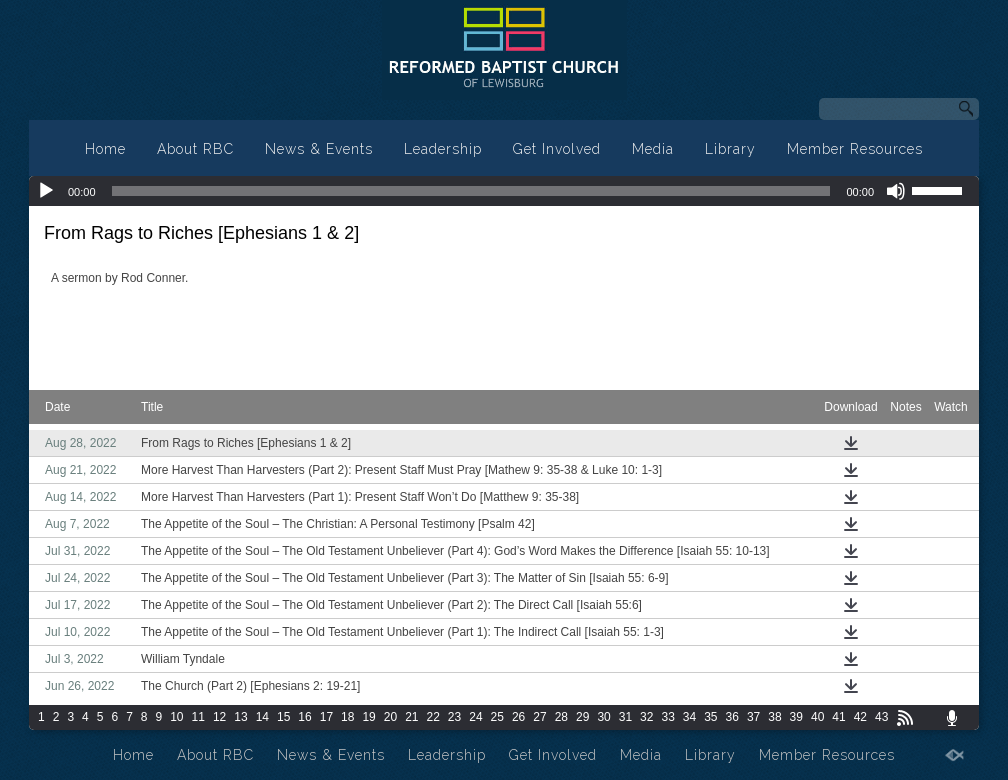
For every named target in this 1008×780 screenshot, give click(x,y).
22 (433, 717)
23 (454, 717)
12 (219, 717)
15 (283, 717)
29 (582, 717)
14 (262, 717)
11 (198, 717)
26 (518, 717)
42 (860, 717)
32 (646, 717)
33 (667, 717)
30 (603, 717)
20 (390, 717)
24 (475, 717)
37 (753, 717)
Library (730, 149)
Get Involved (557, 149)
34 (689, 717)
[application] (504, 191)
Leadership (443, 149)
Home (105, 149)
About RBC (195, 149)
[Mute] (896, 191)
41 (838, 717)
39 (796, 717)
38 (774, 717)
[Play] (46, 191)
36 (732, 717)
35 (710, 717)
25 (497, 717)
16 (304, 717)
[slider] (471, 191)
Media (653, 149)
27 (539, 717)
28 (561, 717)
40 (817, 717)
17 (326, 717)
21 (411, 717)
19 (368, 717)
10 (176, 717)
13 (240, 717)
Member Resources (855, 149)
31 (625, 717)
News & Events (319, 149)
